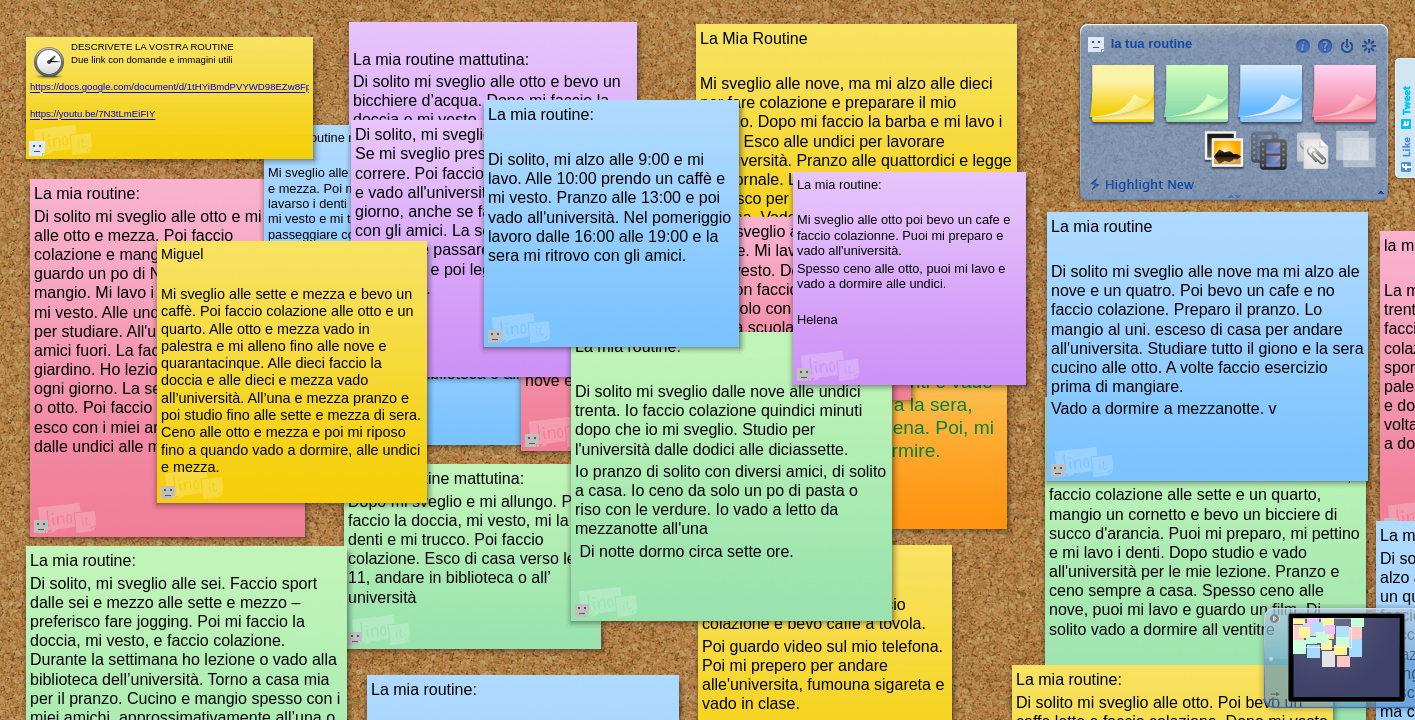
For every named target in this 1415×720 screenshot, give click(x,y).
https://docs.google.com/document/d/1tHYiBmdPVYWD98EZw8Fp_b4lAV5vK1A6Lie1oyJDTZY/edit (240, 87)
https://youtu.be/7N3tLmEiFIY (92, 114)
